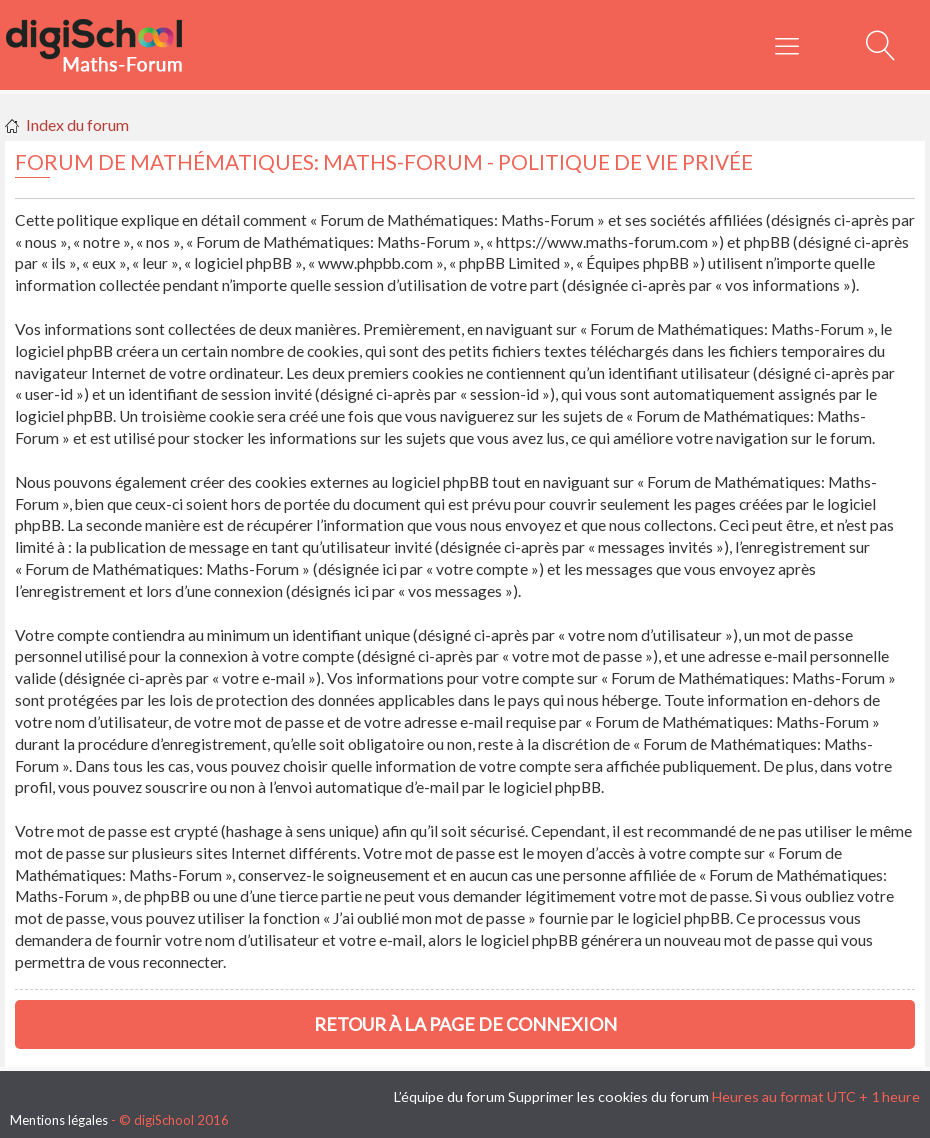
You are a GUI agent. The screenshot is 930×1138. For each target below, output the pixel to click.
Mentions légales (59, 1120)
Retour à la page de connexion (465, 1024)
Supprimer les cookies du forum (608, 1096)
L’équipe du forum (449, 1096)
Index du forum (77, 124)
